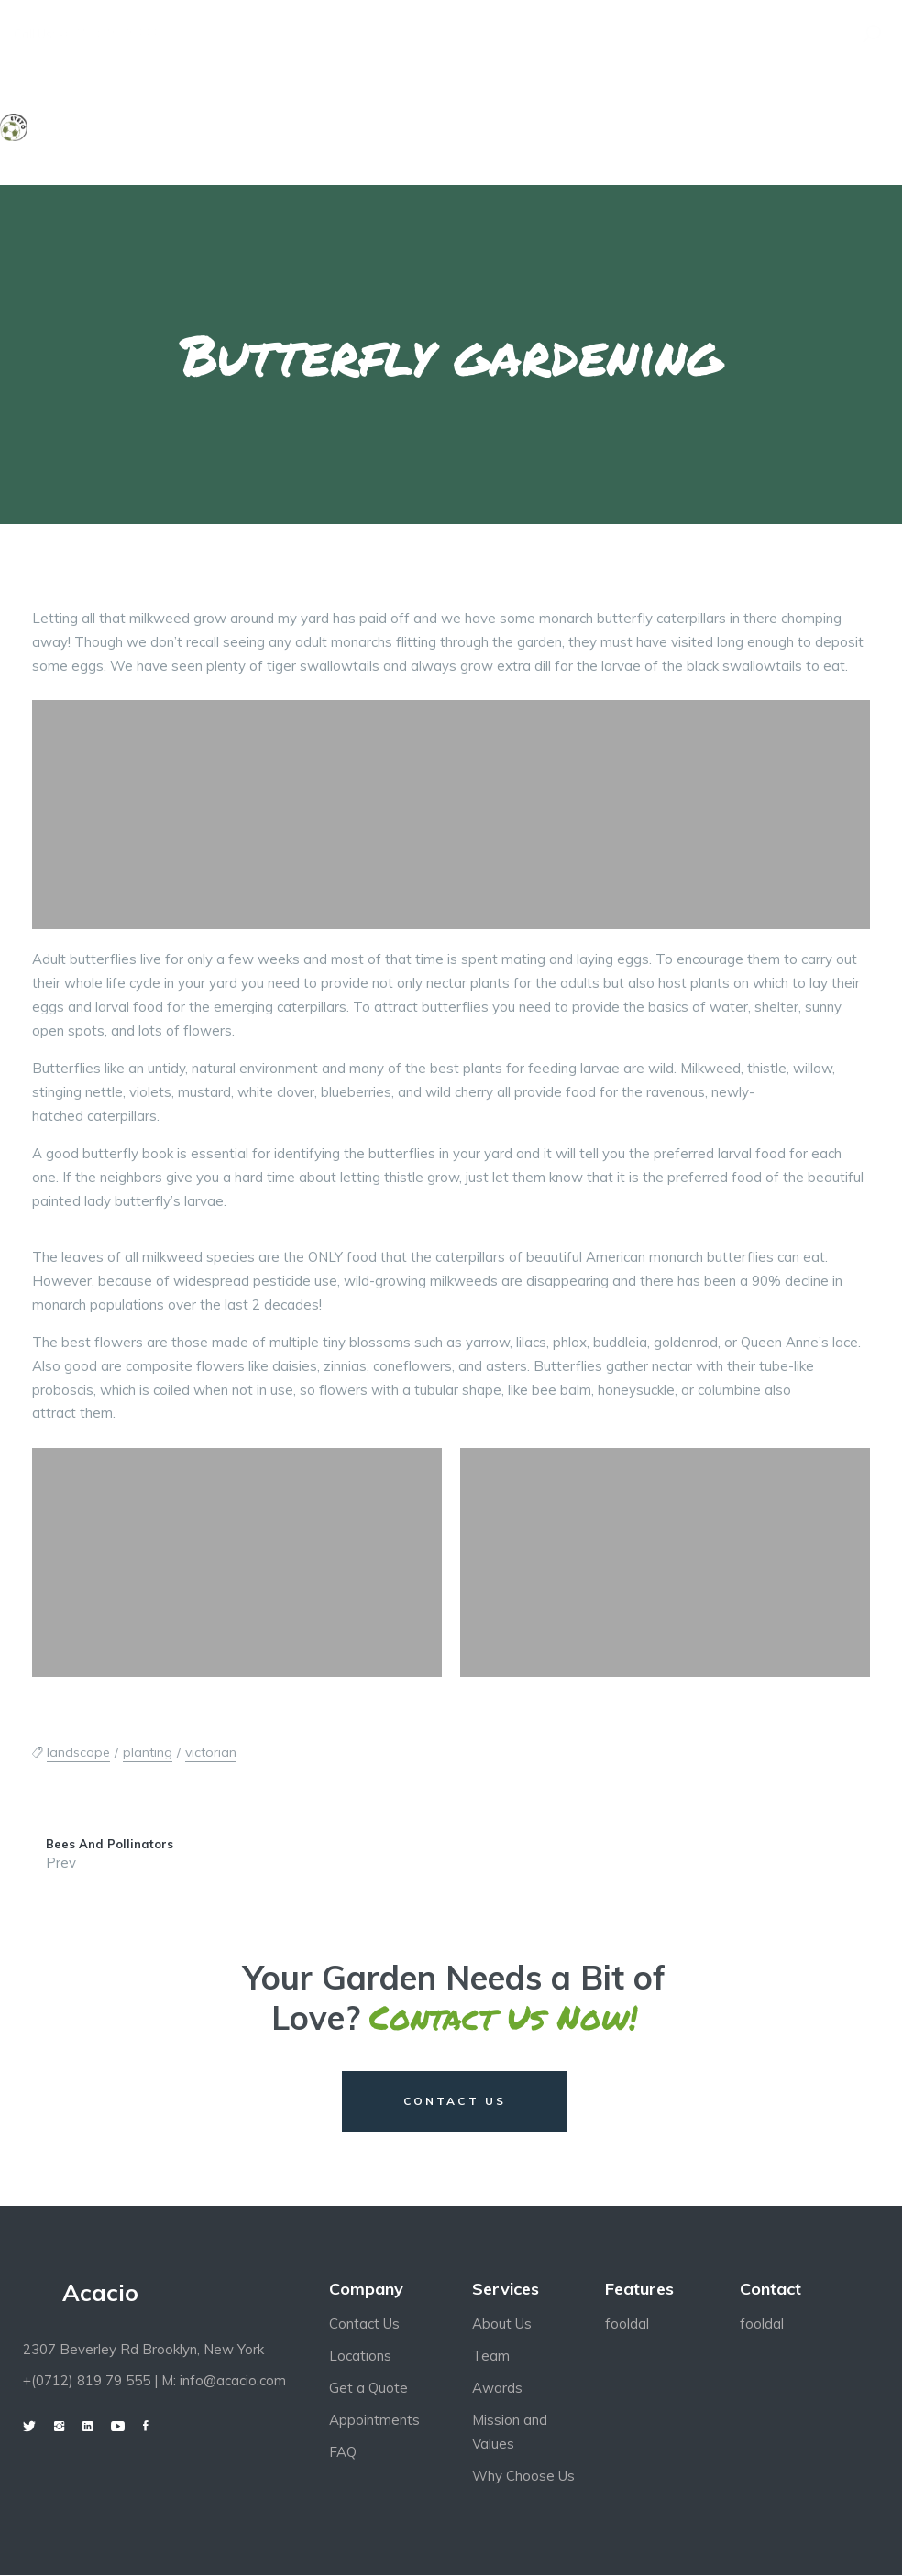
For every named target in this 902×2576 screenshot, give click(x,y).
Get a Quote (368, 2389)
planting (147, 1752)
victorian (210, 1752)
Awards (497, 2389)
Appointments (374, 2421)
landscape (78, 1752)
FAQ (343, 2453)
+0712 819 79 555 (109, 34)
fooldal (627, 2325)
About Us (502, 2325)
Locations (360, 2357)
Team (491, 2357)
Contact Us (364, 2325)
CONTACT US (455, 2102)
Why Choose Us (523, 2477)
